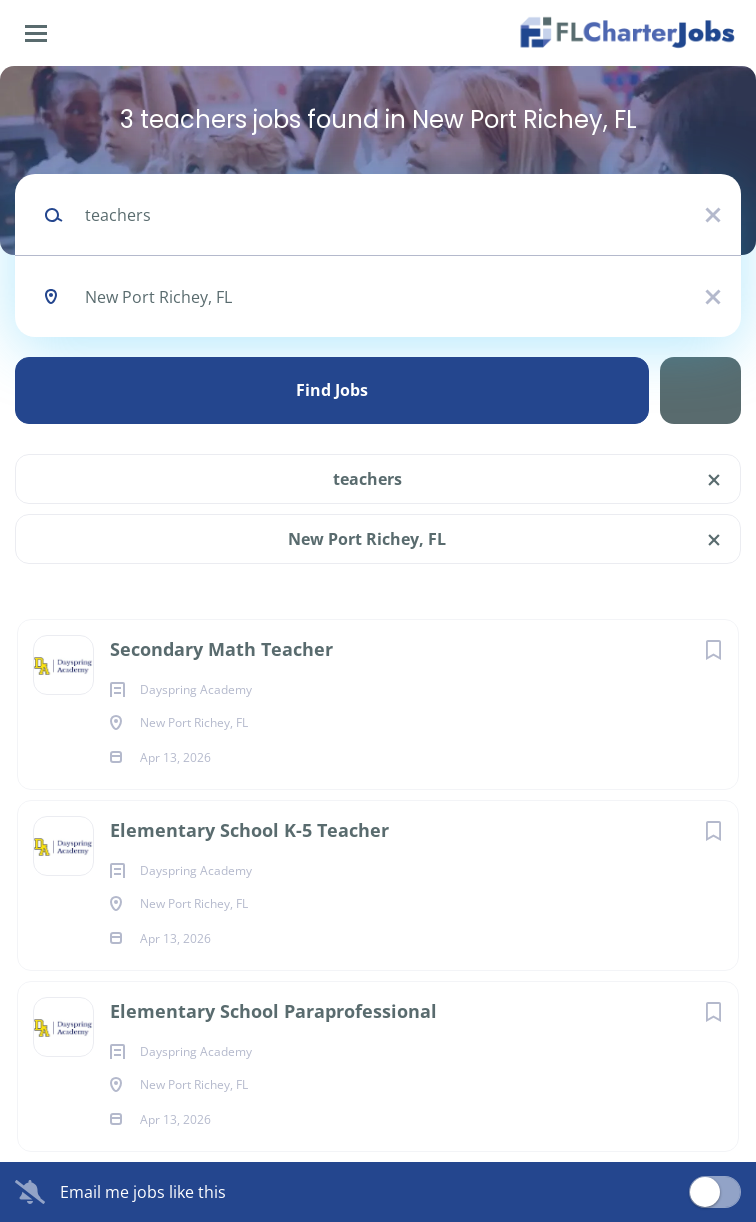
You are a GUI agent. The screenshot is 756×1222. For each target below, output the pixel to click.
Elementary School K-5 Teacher (249, 830)
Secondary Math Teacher (221, 649)
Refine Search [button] (700, 390)
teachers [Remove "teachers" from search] (367, 479)
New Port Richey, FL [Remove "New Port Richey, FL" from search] (367, 539)
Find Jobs (332, 390)
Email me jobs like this (143, 1192)
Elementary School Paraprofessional (273, 1011)
